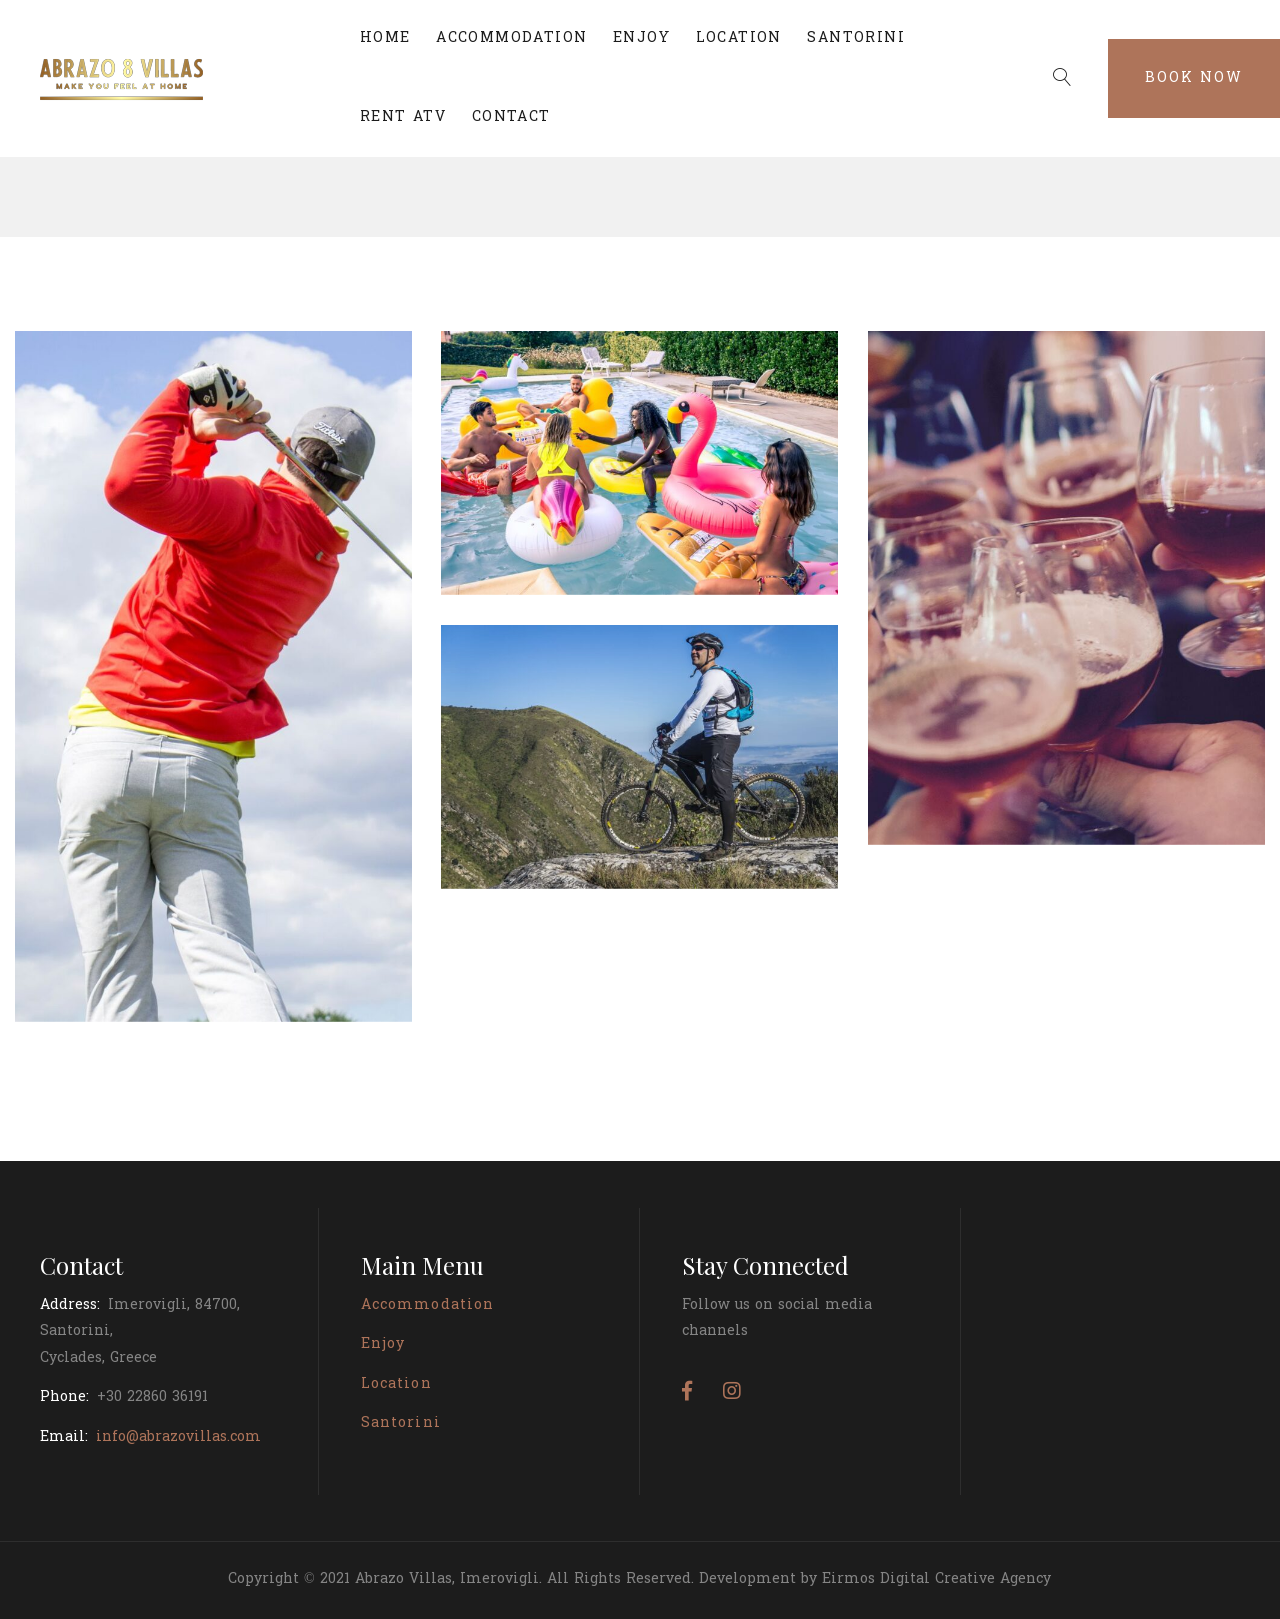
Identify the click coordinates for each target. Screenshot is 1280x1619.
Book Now (1193, 78)
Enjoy (383, 1344)
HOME (385, 38)
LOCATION (739, 38)
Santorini (400, 1423)
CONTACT (511, 117)
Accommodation (427, 1305)
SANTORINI (856, 38)
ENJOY (641, 38)
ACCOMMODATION (511, 38)
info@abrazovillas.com (178, 1437)
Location (396, 1384)
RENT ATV (403, 117)
